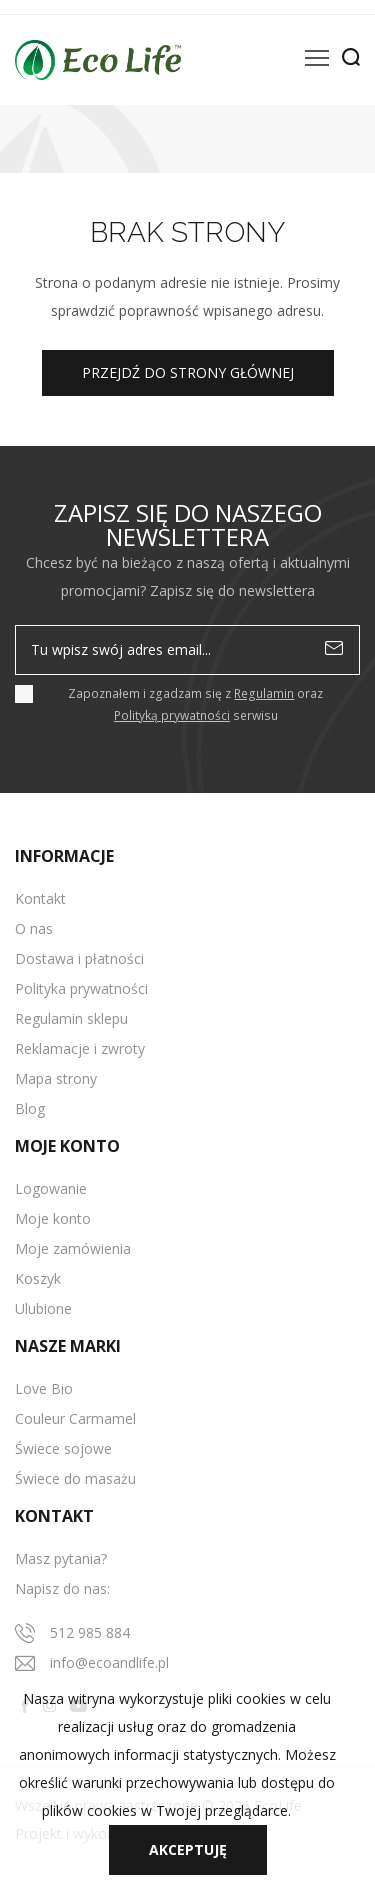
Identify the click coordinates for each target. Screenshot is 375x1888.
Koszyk (38, 1278)
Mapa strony (56, 1078)
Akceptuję (188, 1849)
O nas (34, 928)
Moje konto (53, 1218)
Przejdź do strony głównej (188, 372)
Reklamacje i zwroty (80, 1048)
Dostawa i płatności (79, 958)
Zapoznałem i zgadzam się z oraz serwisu (195, 704)
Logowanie (51, 1188)
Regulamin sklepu (71, 1018)
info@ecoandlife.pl (109, 1662)
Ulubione (43, 1308)
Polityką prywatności (172, 715)
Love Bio (44, 1388)
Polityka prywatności (81, 988)
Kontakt (40, 898)
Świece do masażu (75, 1478)
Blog (30, 1108)
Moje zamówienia (73, 1248)
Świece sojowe (63, 1448)
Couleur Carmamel (75, 1418)
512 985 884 (90, 1632)
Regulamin (264, 693)
